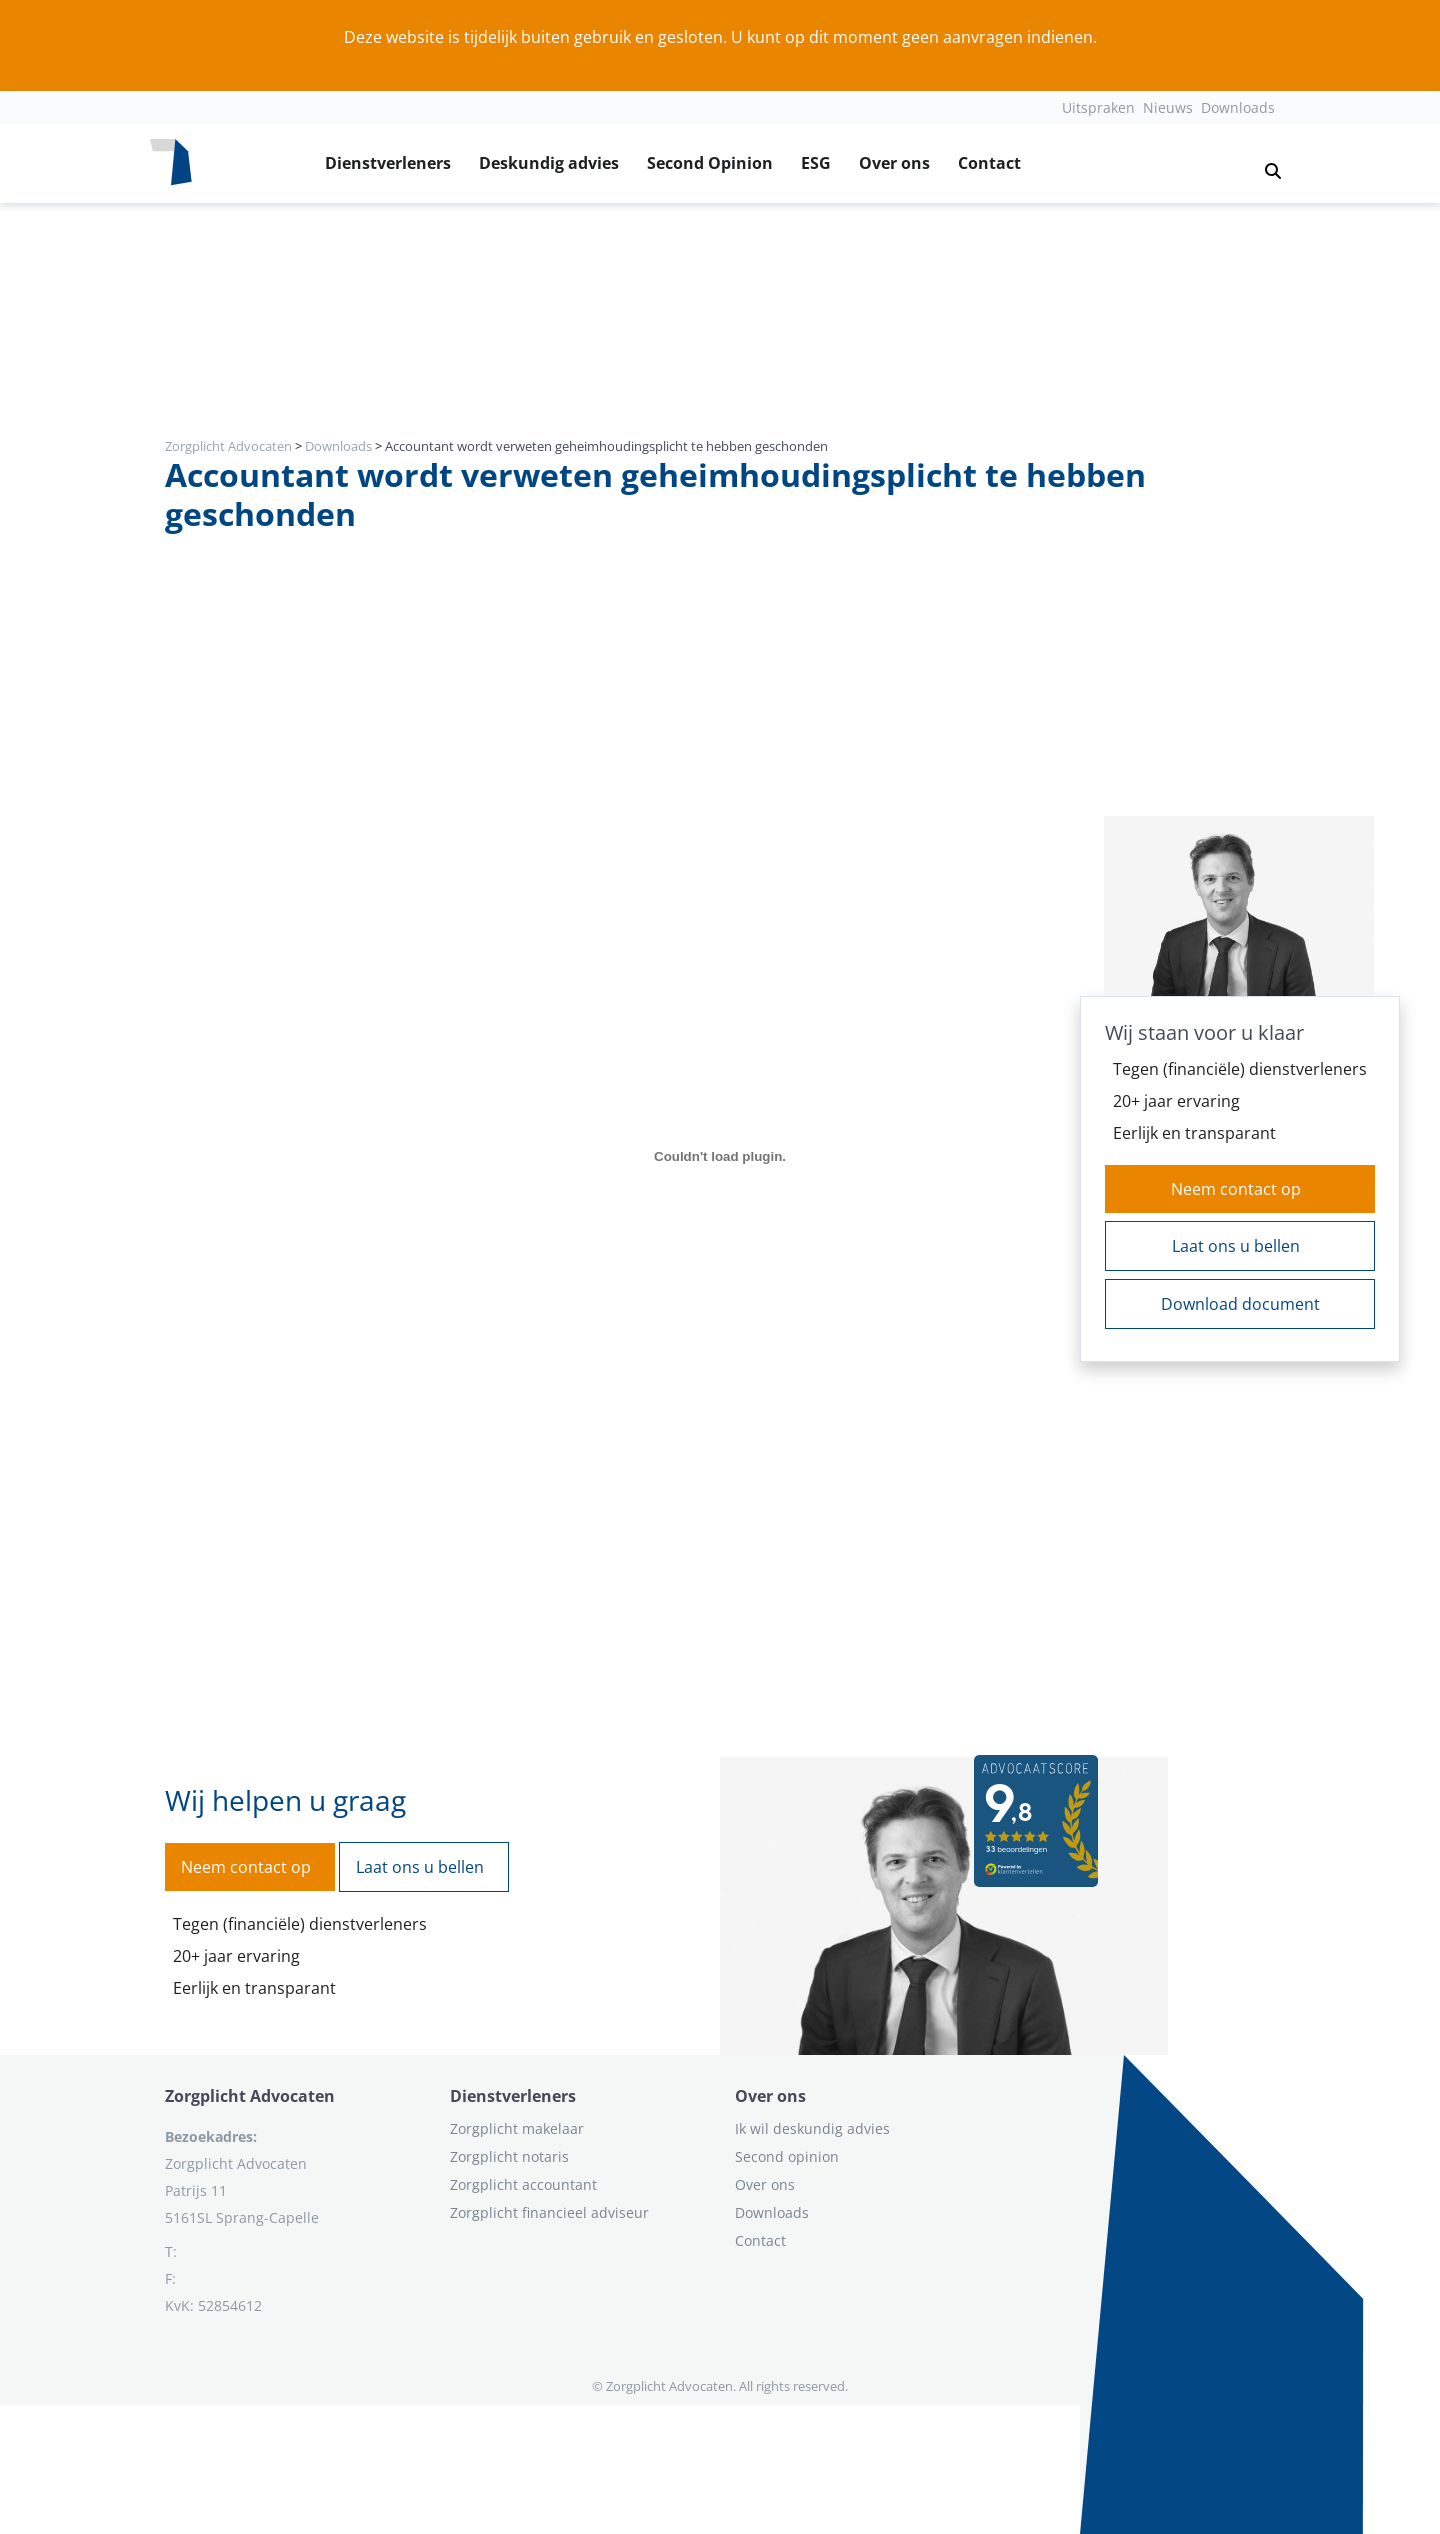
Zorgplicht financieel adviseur (549, 2212)
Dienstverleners (388, 163)
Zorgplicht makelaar (517, 2128)
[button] (1265, 163)
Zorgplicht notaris (509, 2156)
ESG (816, 163)
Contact (989, 163)
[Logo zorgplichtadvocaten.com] (171, 163)
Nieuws (1168, 107)
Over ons (894, 163)
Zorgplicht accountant (523, 2184)
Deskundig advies (549, 163)
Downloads (1238, 107)
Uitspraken (1098, 107)
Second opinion (787, 2156)
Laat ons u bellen (1236, 1246)
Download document (1240, 1304)
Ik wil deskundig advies (812, 2128)
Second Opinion (710, 163)
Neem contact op (1236, 1189)
